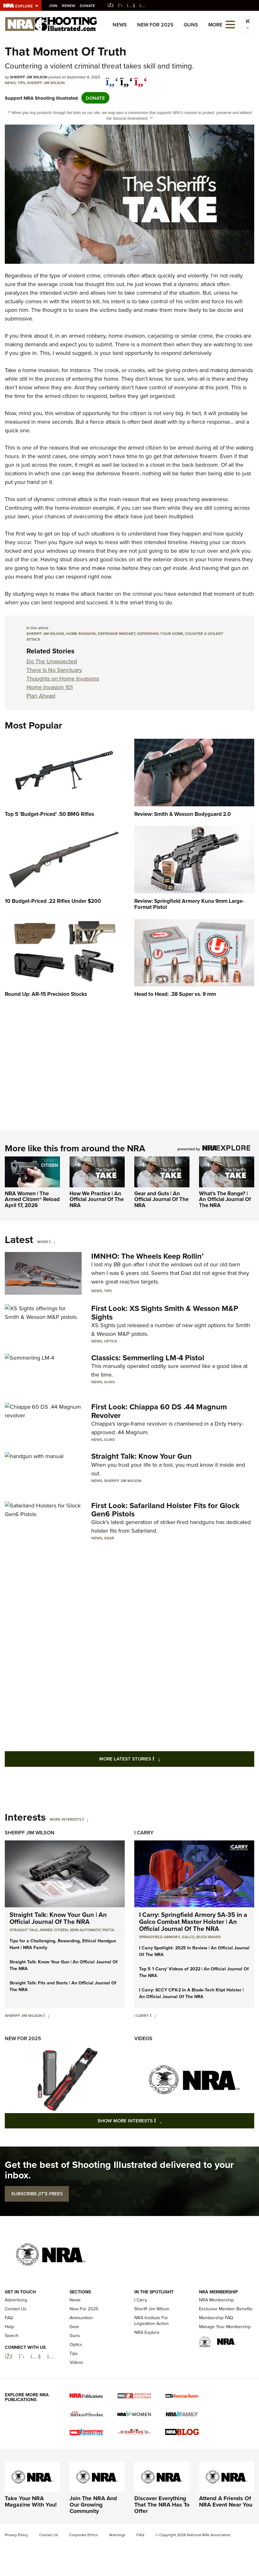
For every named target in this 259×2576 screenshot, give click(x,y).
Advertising (16, 2299)
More (42, 1241)
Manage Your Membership (225, 2326)
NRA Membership (216, 2299)
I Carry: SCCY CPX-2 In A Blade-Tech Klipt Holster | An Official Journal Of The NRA (191, 1993)
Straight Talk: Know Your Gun (141, 1456)
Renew (69, 5)
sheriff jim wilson (45, 633)
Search (11, 2335)
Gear (109, 1538)
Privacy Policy (16, 2535)
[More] (52, 1241)
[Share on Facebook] (112, 78)
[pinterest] (141, 78)
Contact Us (15, 2308)
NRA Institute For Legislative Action (151, 2320)
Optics (110, 1341)
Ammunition (81, 2317)
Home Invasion (81, 633)
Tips (21, 82)
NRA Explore (146, 2332)
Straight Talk (24, 1929)
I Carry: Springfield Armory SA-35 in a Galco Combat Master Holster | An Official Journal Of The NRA (193, 1921)
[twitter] (126, 78)
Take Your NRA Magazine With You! (31, 2501)
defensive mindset (116, 633)
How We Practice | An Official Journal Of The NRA (97, 1199)
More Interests (65, 1819)
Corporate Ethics (83, 2535)
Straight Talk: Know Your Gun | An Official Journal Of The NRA (58, 1918)
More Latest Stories (155, 1758)
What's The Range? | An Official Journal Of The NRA (225, 1199)
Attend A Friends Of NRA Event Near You (225, 2501)
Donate (87, 5)
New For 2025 (155, 24)
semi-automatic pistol (92, 1929)
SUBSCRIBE (37, 2193)
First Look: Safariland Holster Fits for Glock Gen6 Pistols (165, 1509)
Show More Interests (164, 2120)
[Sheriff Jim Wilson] (46, 2015)
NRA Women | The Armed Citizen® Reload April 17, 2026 (32, 1199)
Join (53, 5)
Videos (143, 2038)
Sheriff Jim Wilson (46, 82)
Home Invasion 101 (49, 687)
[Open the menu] (230, 24)
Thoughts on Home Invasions (62, 678)
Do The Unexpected (51, 661)
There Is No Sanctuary (54, 670)
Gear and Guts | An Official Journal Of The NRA (161, 1199)
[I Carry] (153, 2015)
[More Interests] (85, 1819)
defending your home (160, 633)
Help (9, 2326)
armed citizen (54, 1929)
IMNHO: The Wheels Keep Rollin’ (147, 1256)
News (120, 24)
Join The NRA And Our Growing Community (93, 2504)
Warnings (117, 2535)
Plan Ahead (40, 696)
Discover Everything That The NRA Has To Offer (161, 2504)
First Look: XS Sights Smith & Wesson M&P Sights (164, 1312)
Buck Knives (208, 1936)
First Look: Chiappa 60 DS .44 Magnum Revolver (159, 1411)
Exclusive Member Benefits (226, 2308)
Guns (191, 24)
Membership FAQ (216, 2317)
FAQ (9, 2317)
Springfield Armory (159, 1936)
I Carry (143, 1832)
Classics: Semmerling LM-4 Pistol (147, 1357)
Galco (188, 1936)
